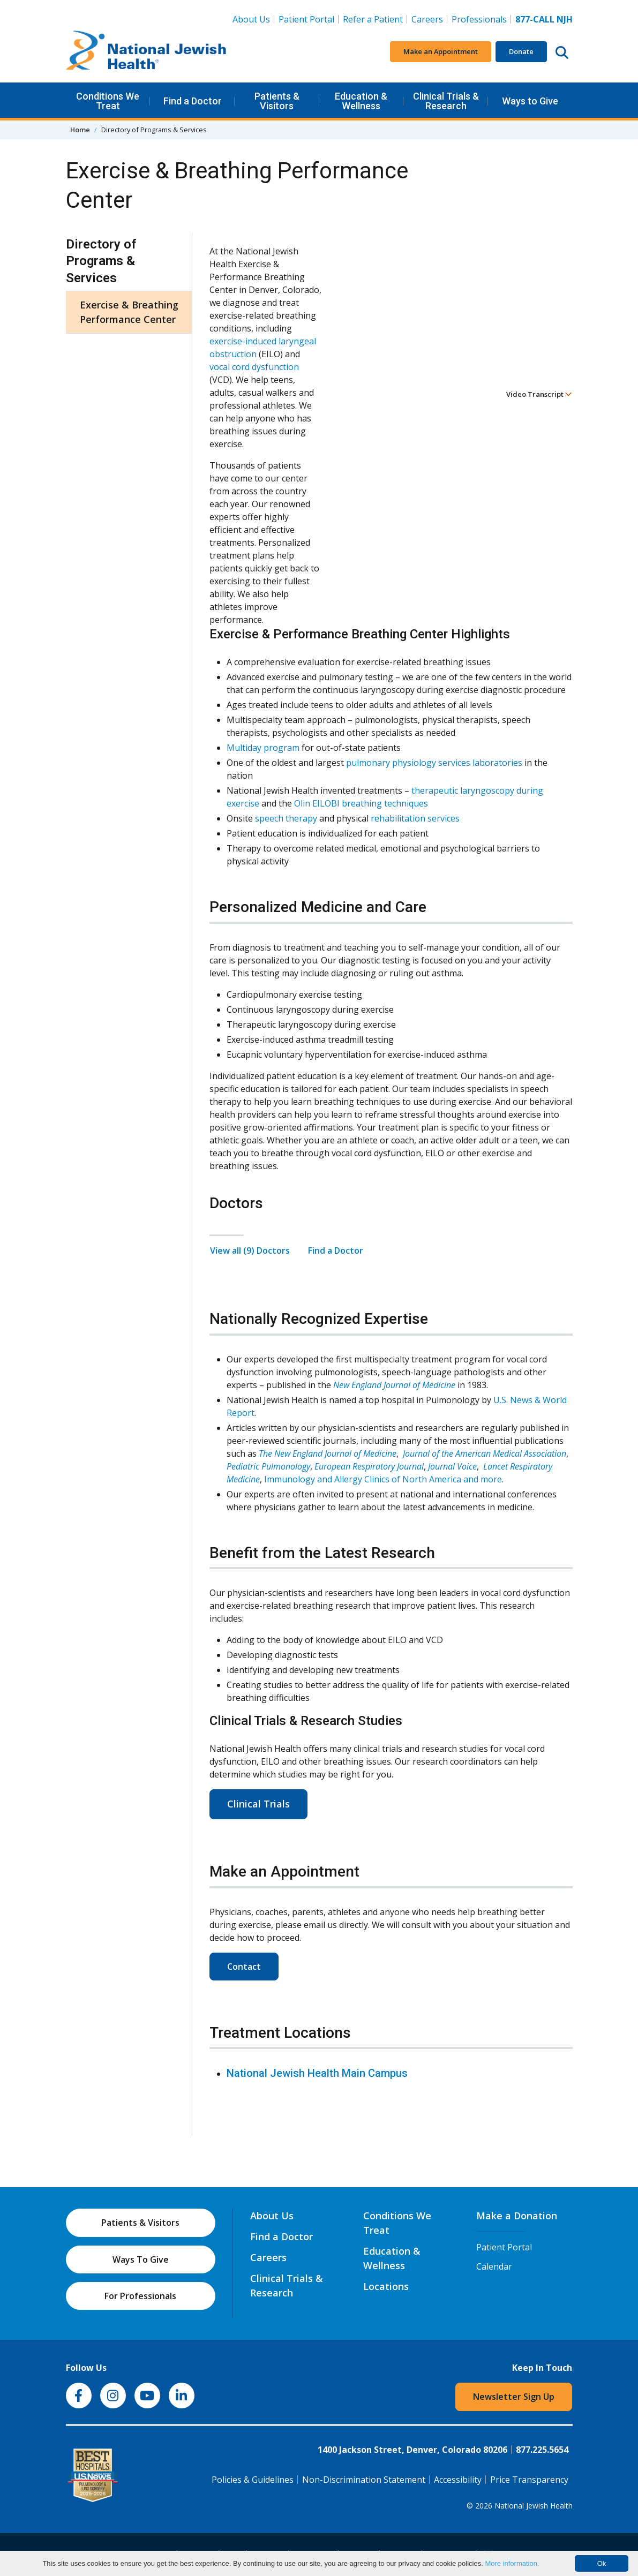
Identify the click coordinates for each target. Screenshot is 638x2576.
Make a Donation (516, 2215)
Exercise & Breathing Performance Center (129, 312)
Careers (427, 19)
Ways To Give (140, 2259)
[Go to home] (146, 52)
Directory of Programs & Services (101, 261)
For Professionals (140, 2296)
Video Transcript (539, 394)
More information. (512, 2563)
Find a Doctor (192, 101)
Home (80, 129)
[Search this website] (562, 52)
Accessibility (458, 2479)
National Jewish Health (533, 2505)
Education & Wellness (361, 101)
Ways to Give (530, 101)
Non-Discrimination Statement (363, 2479)
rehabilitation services (415, 818)
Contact (244, 1966)
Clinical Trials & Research (446, 101)
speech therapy (286, 818)
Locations (386, 2286)
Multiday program (263, 748)
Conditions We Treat (107, 101)
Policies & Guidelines (253, 2479)
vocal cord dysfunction (254, 367)
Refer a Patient (373, 19)
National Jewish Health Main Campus (317, 2073)
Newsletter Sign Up (513, 2396)
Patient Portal (306, 19)
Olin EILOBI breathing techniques (361, 803)
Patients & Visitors (276, 101)
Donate (521, 51)
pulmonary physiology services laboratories (434, 763)
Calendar (494, 2266)
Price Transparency (529, 2479)
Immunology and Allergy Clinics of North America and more (383, 1479)
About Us (251, 19)
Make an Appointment (440, 51)
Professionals (479, 19)
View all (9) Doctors (250, 1250)
